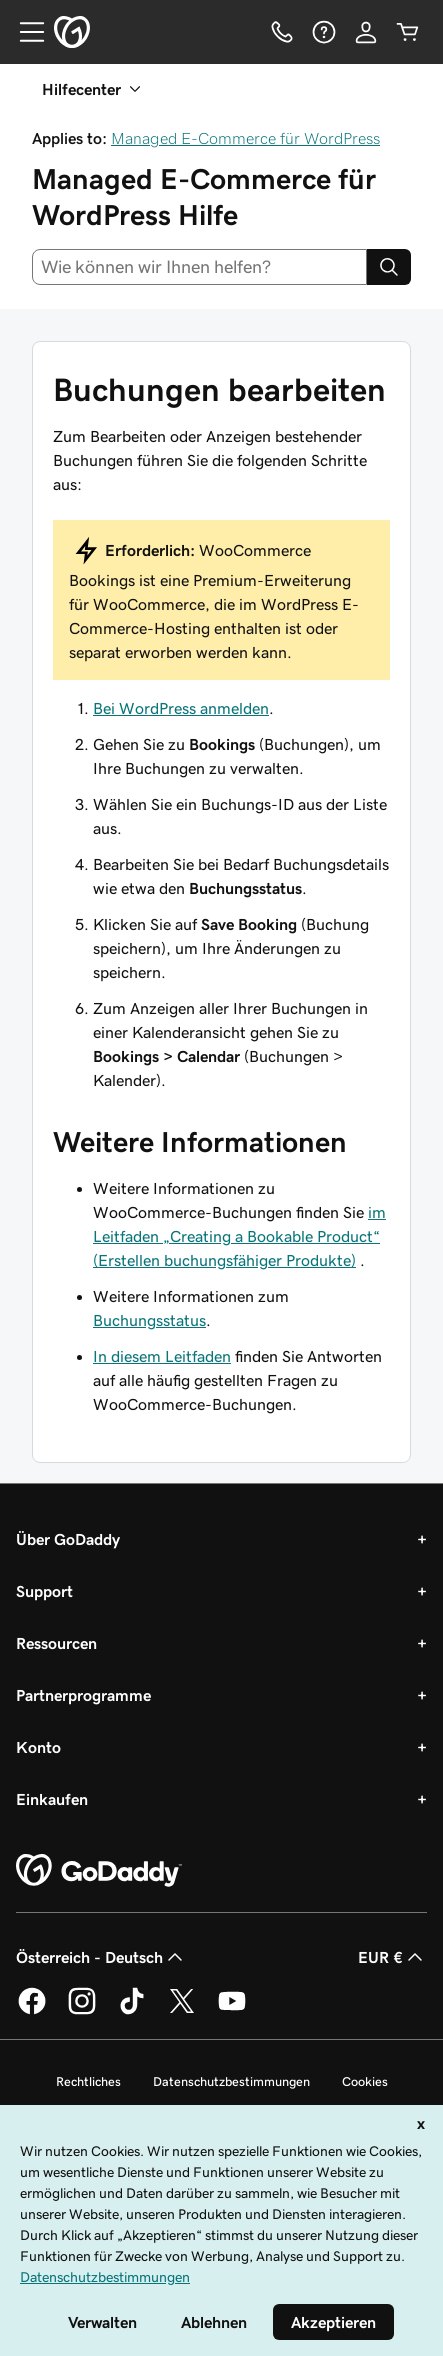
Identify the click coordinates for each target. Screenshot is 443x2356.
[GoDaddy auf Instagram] (82, 2011)
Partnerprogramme (83, 1695)
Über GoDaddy (68, 1539)
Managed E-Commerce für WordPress (245, 138)
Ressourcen (56, 1643)
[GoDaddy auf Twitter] (182, 2011)
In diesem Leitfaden (162, 1356)
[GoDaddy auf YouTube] (232, 2011)
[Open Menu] (24, 32)
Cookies (365, 2081)
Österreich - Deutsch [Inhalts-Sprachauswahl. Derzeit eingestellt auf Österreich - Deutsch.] (101, 1957)
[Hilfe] (324, 32)
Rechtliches (88, 2081)
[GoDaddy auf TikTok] (132, 2011)
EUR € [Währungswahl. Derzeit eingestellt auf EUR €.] (392, 1957)
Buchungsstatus (149, 1320)
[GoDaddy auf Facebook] (32, 2011)
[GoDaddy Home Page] (99, 1871)
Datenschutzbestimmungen (231, 2081)
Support (44, 1591)
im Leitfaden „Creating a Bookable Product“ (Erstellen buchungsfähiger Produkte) (239, 1236)
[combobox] (199, 267)
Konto (38, 1747)
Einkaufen (52, 1799)
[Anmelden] (366, 32)
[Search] (389, 267)
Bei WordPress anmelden (181, 708)
